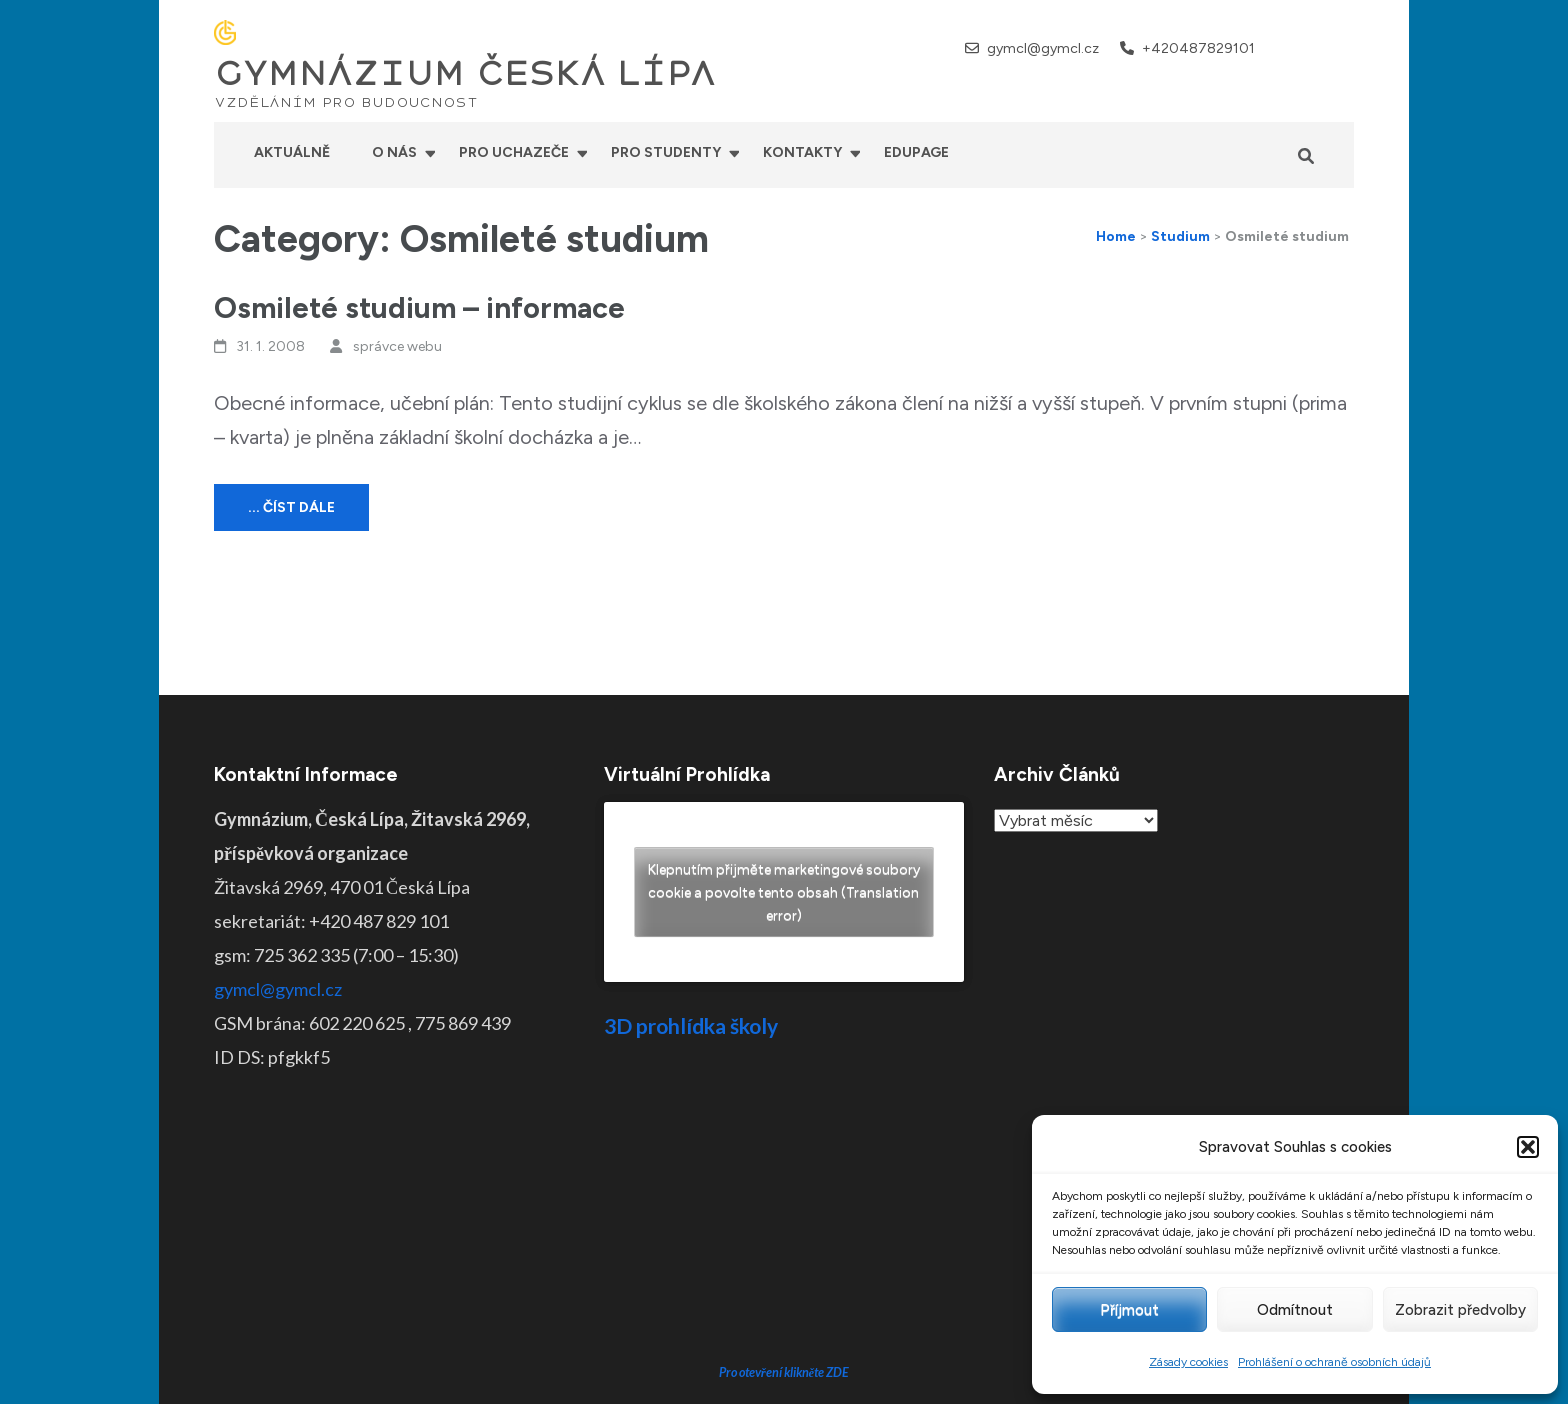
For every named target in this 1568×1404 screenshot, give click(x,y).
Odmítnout (1295, 1310)
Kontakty (802, 152)
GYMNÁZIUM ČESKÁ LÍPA (465, 74)
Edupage (916, 152)
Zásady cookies (1188, 1362)
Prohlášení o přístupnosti (937, 1374)
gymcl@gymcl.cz (1043, 48)
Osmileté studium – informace (419, 307)
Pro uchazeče (514, 152)
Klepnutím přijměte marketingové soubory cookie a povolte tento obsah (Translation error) (784, 891)
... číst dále (291, 507)
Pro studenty (666, 152)
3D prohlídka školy (691, 1025)
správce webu (397, 346)
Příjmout (1129, 1310)
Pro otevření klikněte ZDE (784, 1220)
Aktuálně (292, 152)
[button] (1528, 1147)
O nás (394, 152)
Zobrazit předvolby (1460, 1310)
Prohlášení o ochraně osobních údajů (1334, 1362)
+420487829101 (1198, 48)
